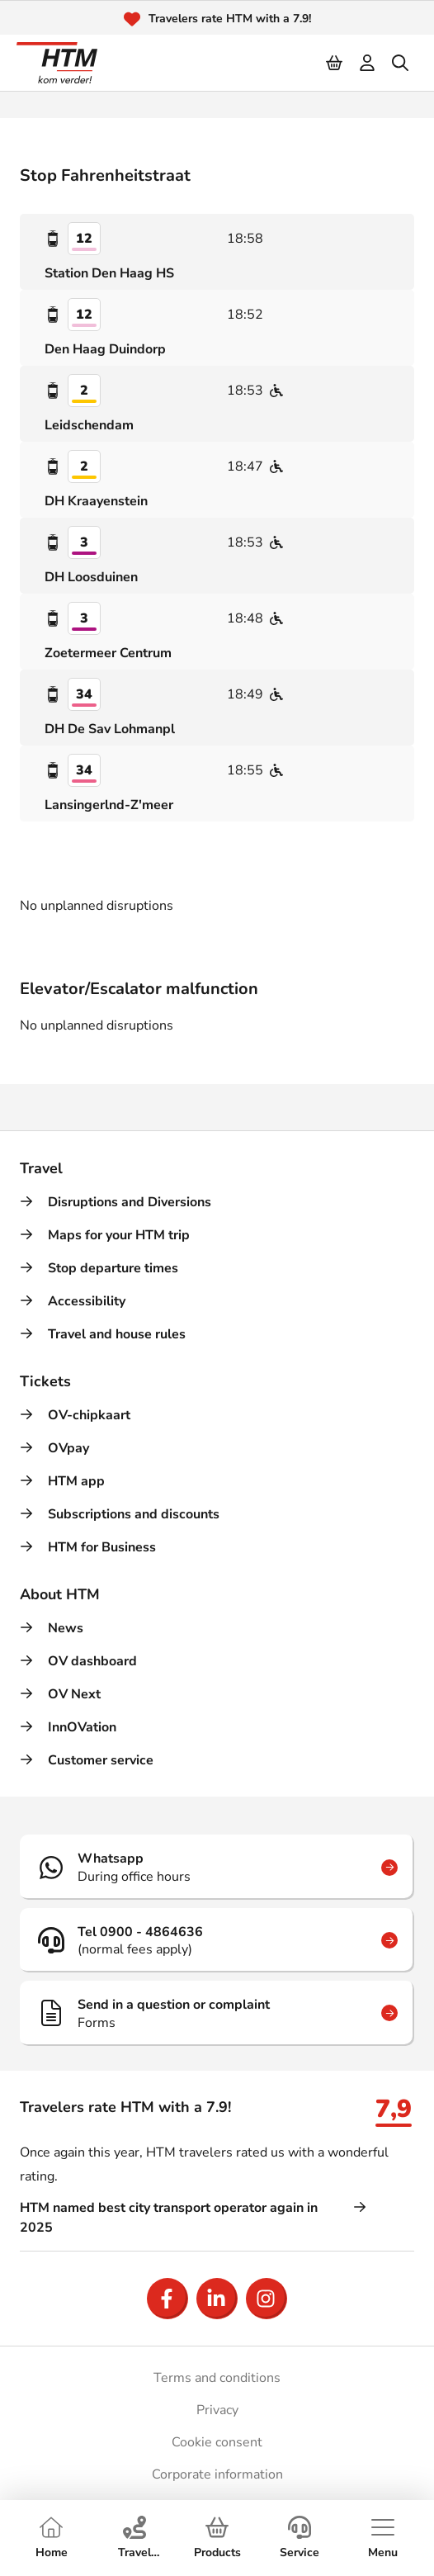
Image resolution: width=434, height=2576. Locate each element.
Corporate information (217, 2474)
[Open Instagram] (266, 2298)
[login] (367, 62)
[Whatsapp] (217, 1867)
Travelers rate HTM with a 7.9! (230, 18)
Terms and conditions (217, 2378)
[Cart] (334, 62)
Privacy (217, 2410)
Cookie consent (217, 2442)
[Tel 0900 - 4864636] (217, 1940)
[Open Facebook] (167, 2298)
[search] (400, 62)
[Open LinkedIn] (217, 2298)
